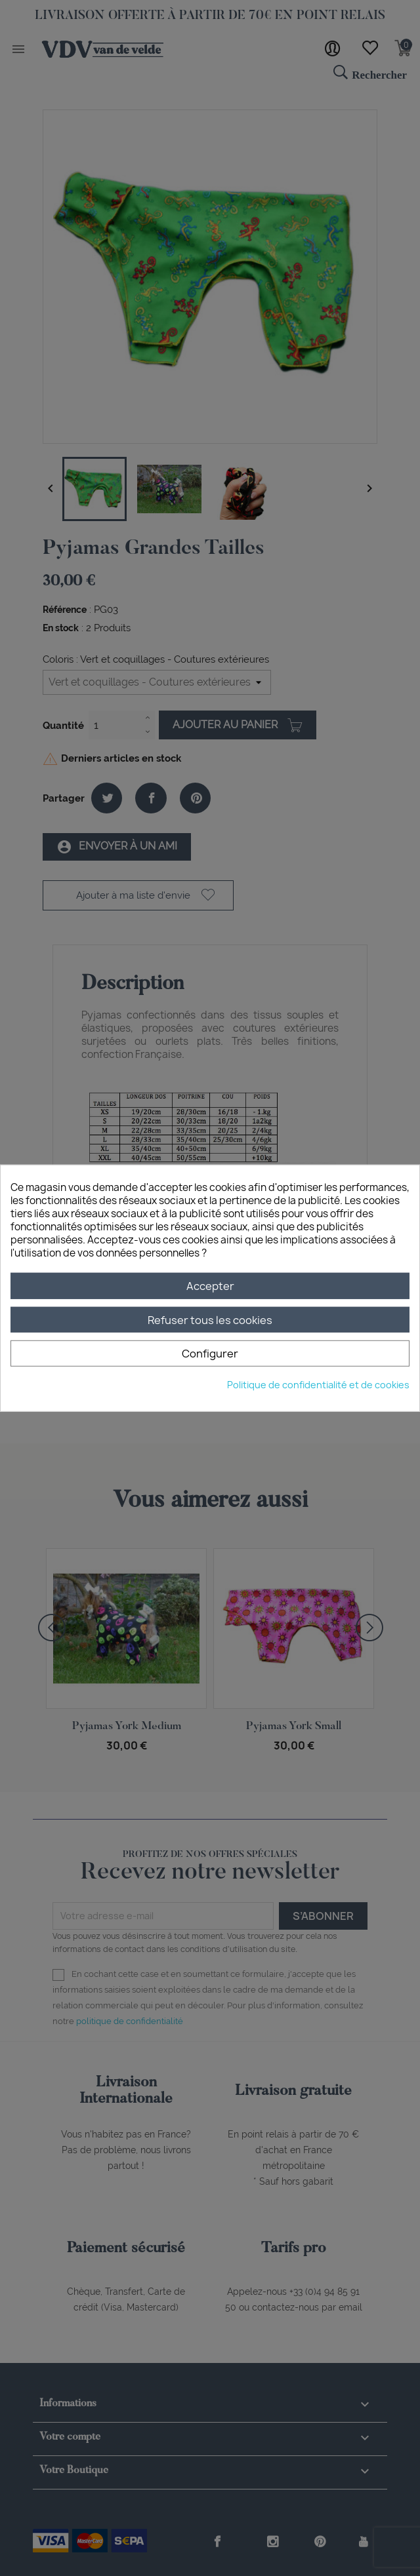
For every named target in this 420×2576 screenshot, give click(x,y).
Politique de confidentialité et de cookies (318, 1384)
